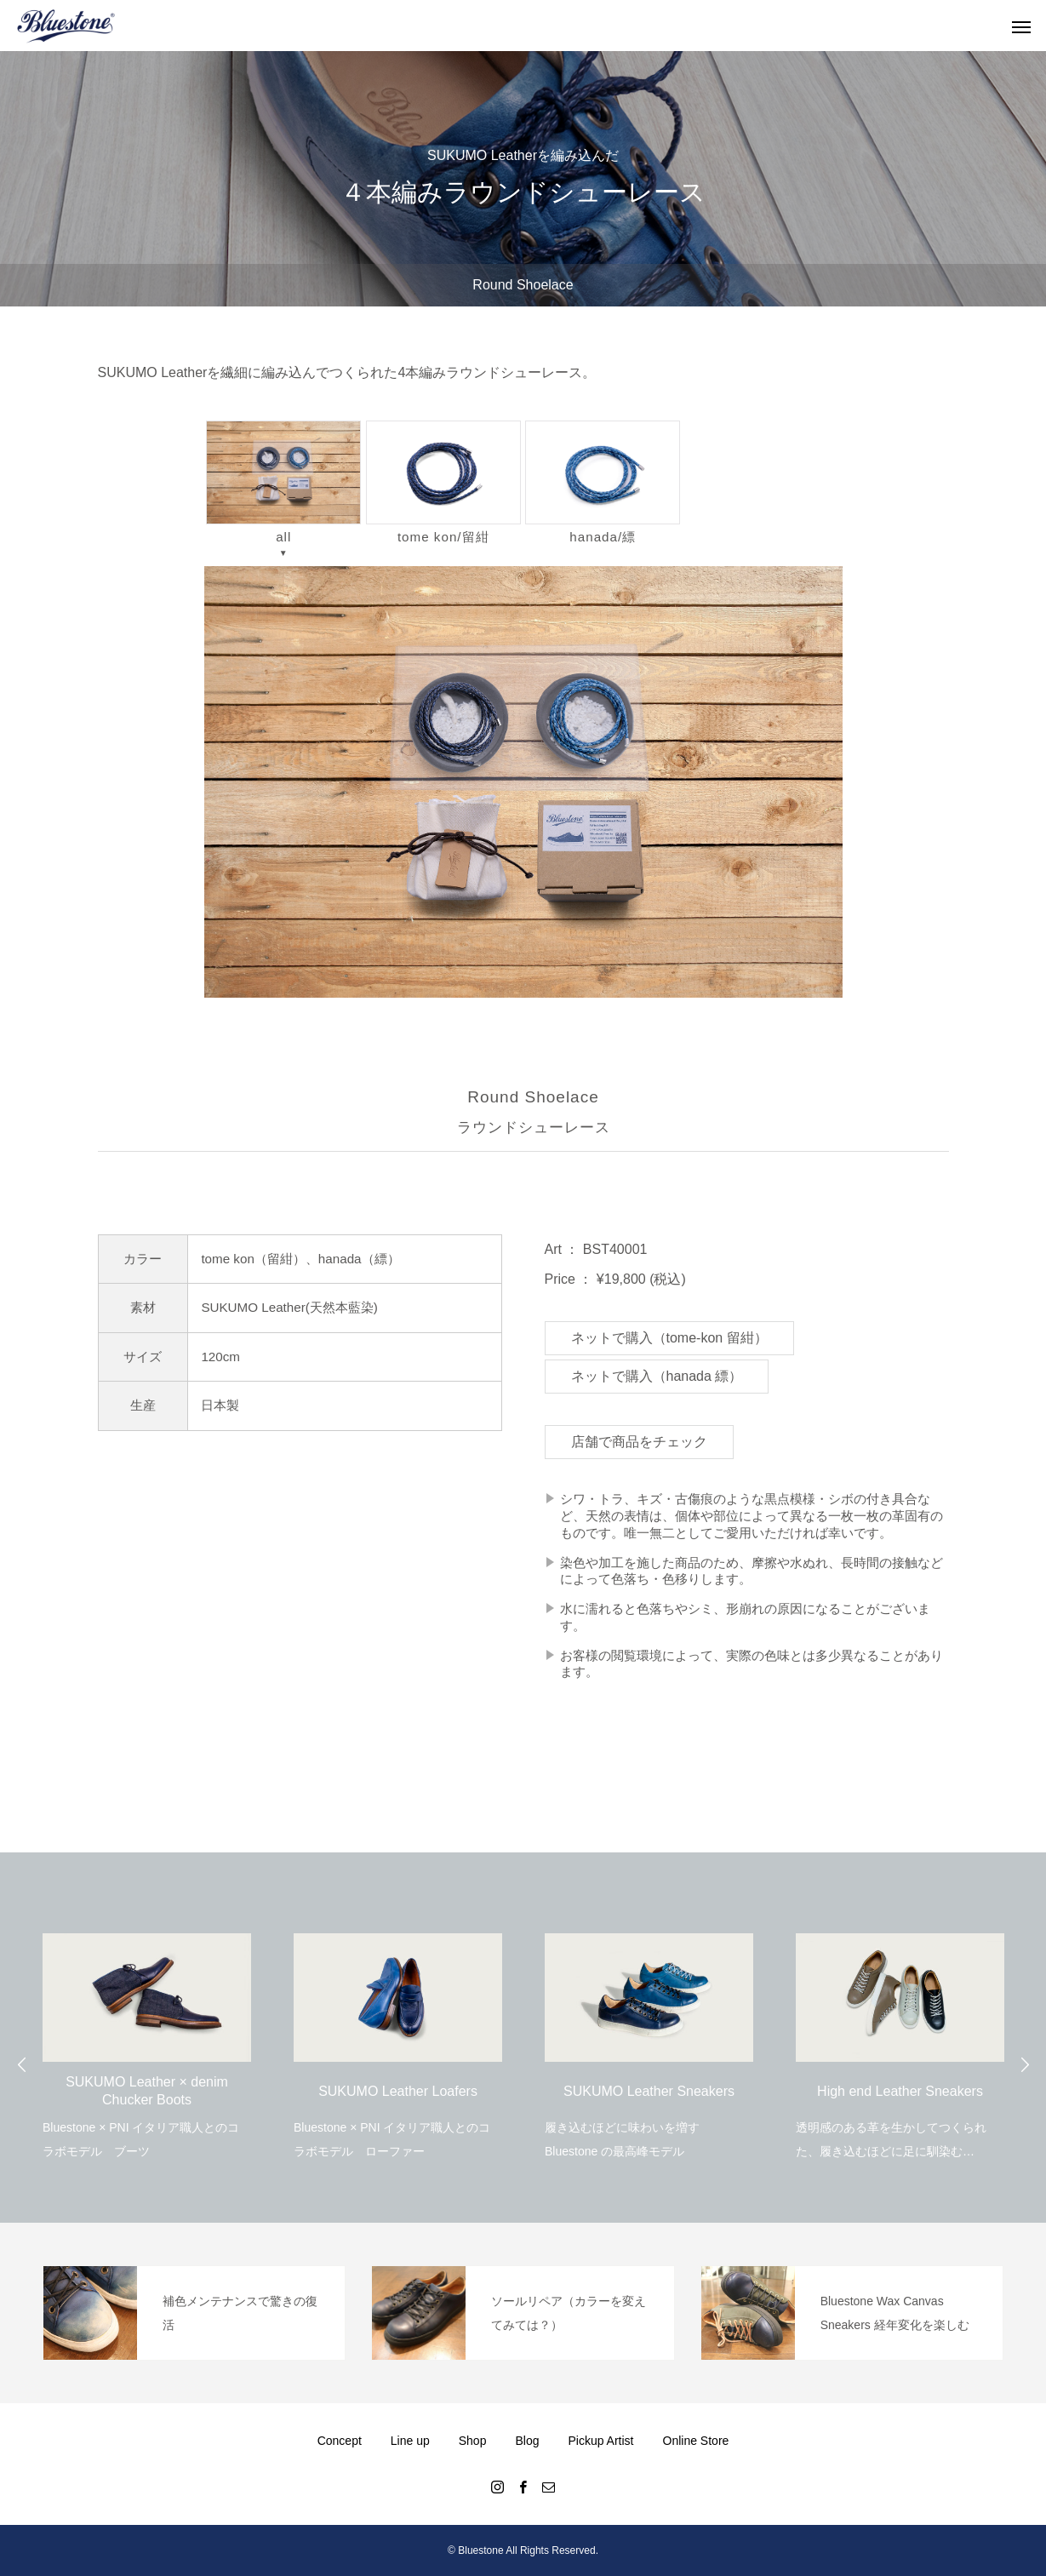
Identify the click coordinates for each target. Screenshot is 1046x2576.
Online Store (696, 2440)
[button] (523, 781)
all (283, 482)
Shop (473, 2440)
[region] (523, 781)
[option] (147, 2035)
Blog (527, 2440)
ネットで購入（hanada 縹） (657, 1376)
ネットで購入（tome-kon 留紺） (669, 1338)
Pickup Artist (600, 2440)
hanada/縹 (602, 482)
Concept (339, 2440)
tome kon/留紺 (443, 482)
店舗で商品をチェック (639, 1441)
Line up (410, 2440)
